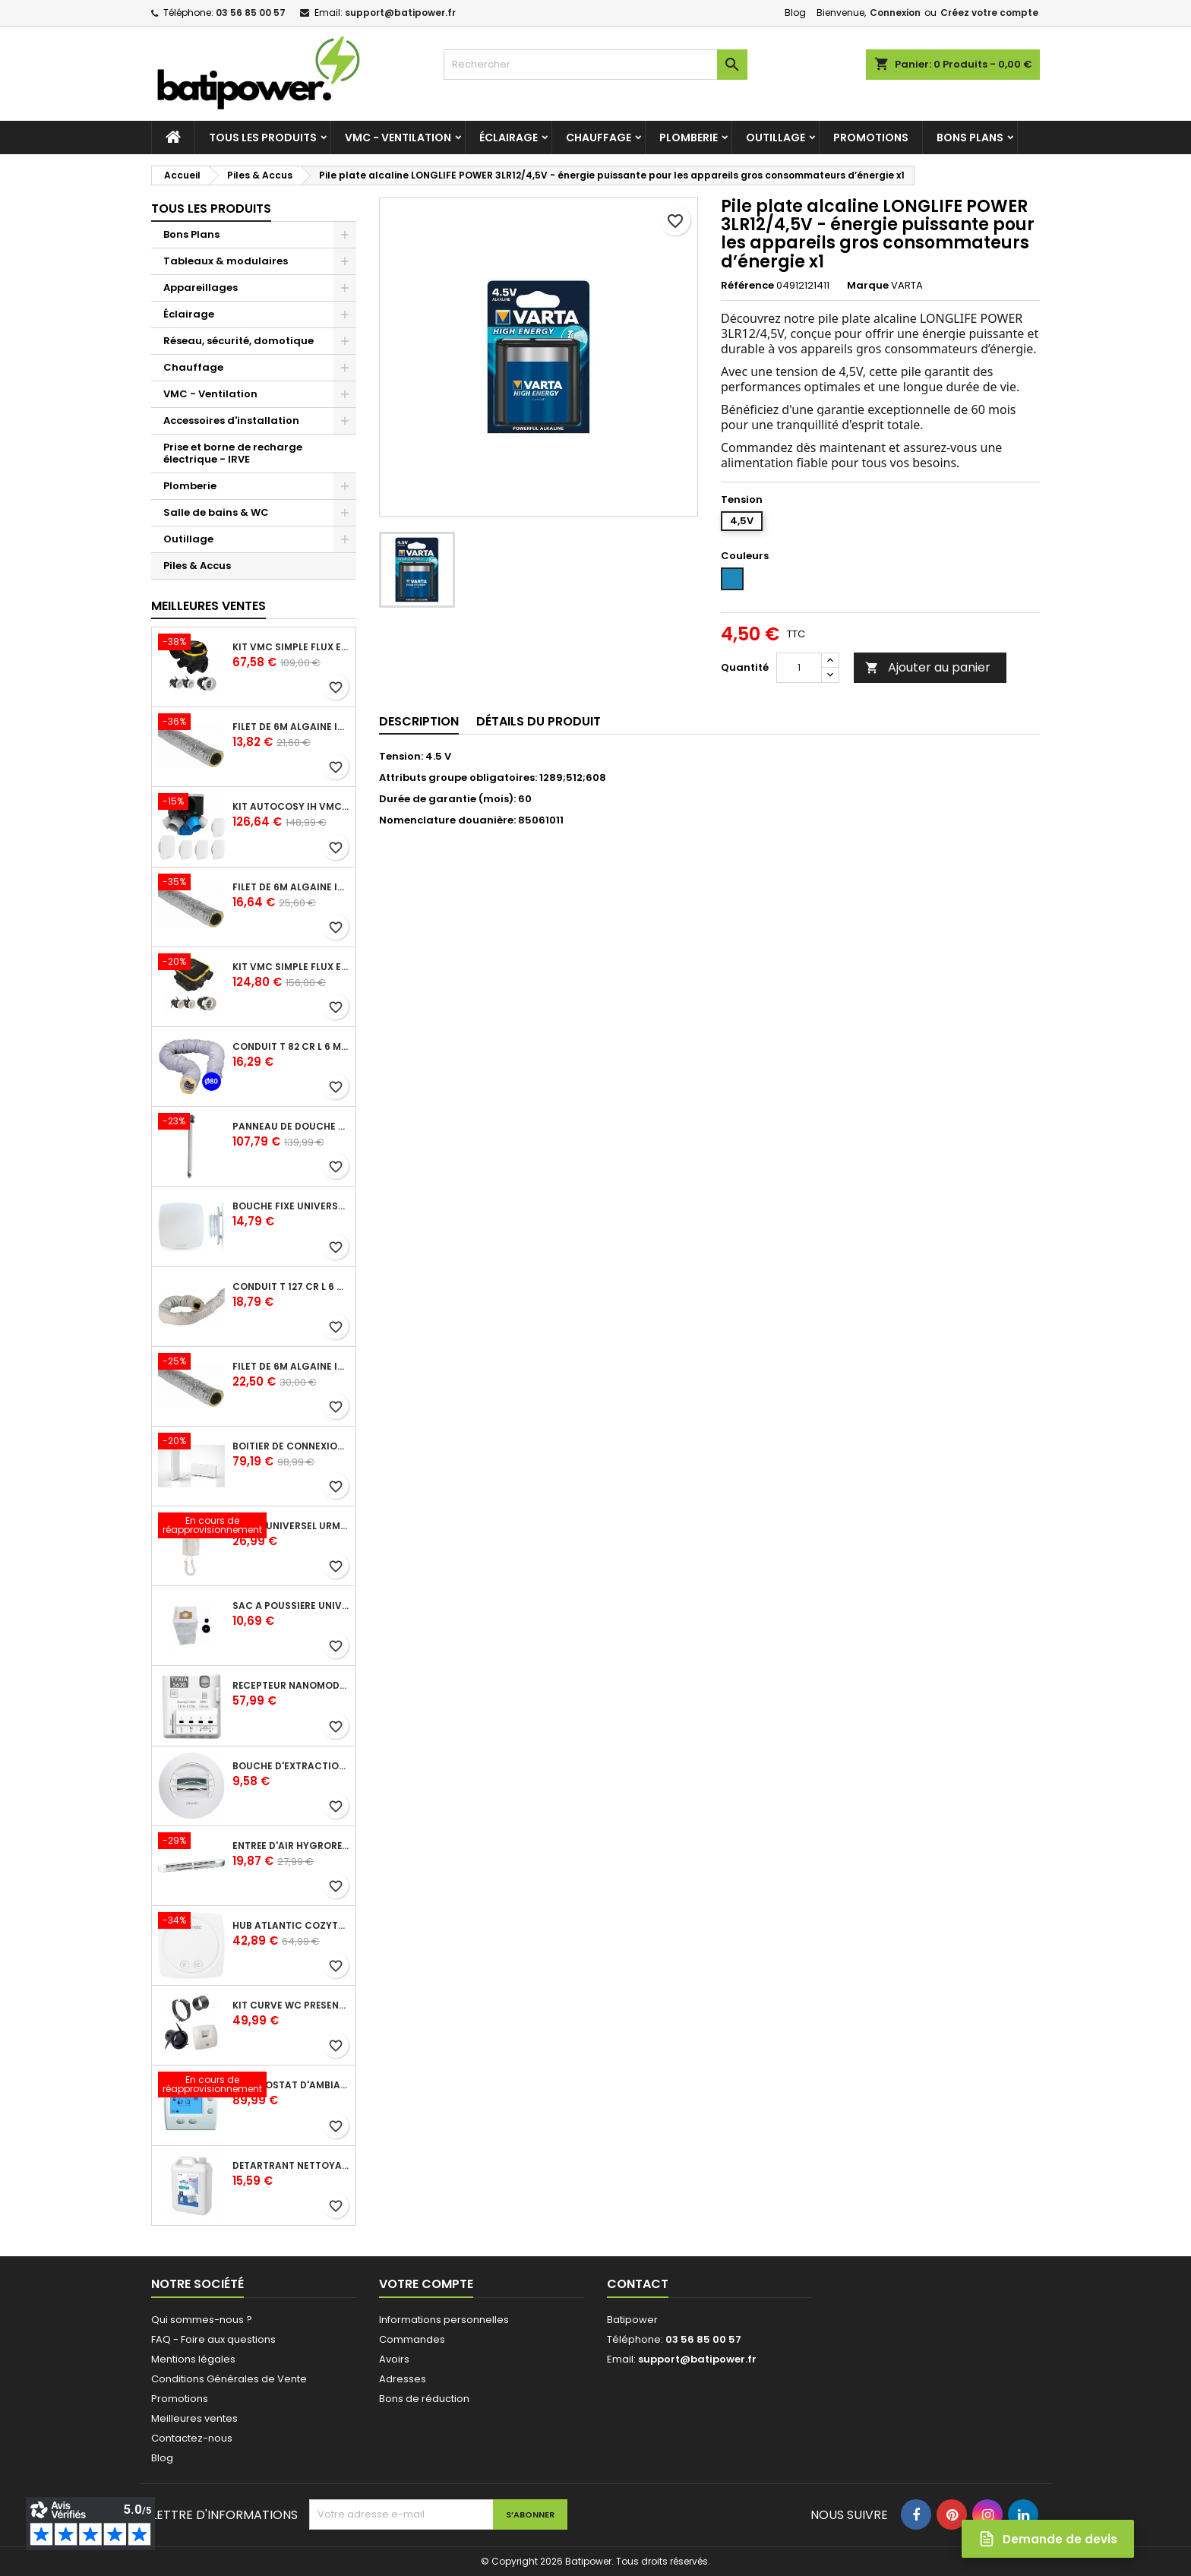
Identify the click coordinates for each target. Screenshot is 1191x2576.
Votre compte (426, 2284)
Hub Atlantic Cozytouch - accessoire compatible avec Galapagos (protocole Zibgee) (290, 1925)
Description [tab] (419, 721)
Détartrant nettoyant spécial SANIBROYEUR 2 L (290, 2165)
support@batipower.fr (400, 12)
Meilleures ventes (194, 2418)
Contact (637, 2284)
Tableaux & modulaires (225, 261)
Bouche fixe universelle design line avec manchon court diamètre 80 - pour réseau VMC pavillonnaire (290, 1206)
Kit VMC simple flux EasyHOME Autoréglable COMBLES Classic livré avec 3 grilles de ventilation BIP (290, 647)
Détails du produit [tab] (538, 721)
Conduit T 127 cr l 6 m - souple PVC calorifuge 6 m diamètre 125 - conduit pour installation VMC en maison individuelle (290, 1286)
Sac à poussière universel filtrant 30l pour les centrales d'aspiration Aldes (290, 1605)
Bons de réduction (424, 2398)
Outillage (775, 137)
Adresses (402, 2379)
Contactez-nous (191, 2438)
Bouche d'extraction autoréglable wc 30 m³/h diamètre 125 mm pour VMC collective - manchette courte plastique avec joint (290, 1766)
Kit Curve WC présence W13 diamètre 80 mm (290, 2005)
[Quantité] (799, 668)
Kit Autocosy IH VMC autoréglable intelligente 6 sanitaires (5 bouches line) (290, 806)
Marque (868, 285)
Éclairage (508, 137)
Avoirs (394, 2359)
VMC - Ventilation (398, 137)
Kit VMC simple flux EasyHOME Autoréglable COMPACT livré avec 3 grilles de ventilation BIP (290, 967)
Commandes (412, 2339)
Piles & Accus (197, 565)
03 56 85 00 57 (251, 12)
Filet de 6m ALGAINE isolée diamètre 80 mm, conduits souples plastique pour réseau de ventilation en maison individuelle (290, 727)
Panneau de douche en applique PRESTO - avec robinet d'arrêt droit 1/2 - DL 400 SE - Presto (290, 1126)
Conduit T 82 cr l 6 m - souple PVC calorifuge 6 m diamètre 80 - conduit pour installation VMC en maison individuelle (290, 1046)
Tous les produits (263, 137)
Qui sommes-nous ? (201, 2319)
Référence (747, 285)
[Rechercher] (595, 64)
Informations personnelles (444, 2319)
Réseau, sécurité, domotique (238, 340)
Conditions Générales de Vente (229, 2379)
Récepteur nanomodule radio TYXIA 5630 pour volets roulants (290, 1685)
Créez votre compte (989, 12)
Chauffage (598, 137)
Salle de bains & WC (216, 512)
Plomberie (688, 137)
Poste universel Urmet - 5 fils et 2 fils (290, 1526)
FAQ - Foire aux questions (213, 2339)
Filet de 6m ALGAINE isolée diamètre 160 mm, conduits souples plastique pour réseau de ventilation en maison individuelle (290, 1366)
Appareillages (200, 287)
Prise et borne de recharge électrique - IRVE (232, 453)
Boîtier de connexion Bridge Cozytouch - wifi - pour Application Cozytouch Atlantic (290, 1446)
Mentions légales (193, 2359)
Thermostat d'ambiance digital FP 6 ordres (290, 2085)
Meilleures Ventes (208, 606)
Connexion (895, 12)
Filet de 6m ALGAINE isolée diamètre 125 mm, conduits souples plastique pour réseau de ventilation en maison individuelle (290, 887)
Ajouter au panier (927, 667)
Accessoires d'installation (231, 420)
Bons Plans (970, 137)
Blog (795, 12)
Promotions (870, 137)
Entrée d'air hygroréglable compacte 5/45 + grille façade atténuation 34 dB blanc (290, 1846)
